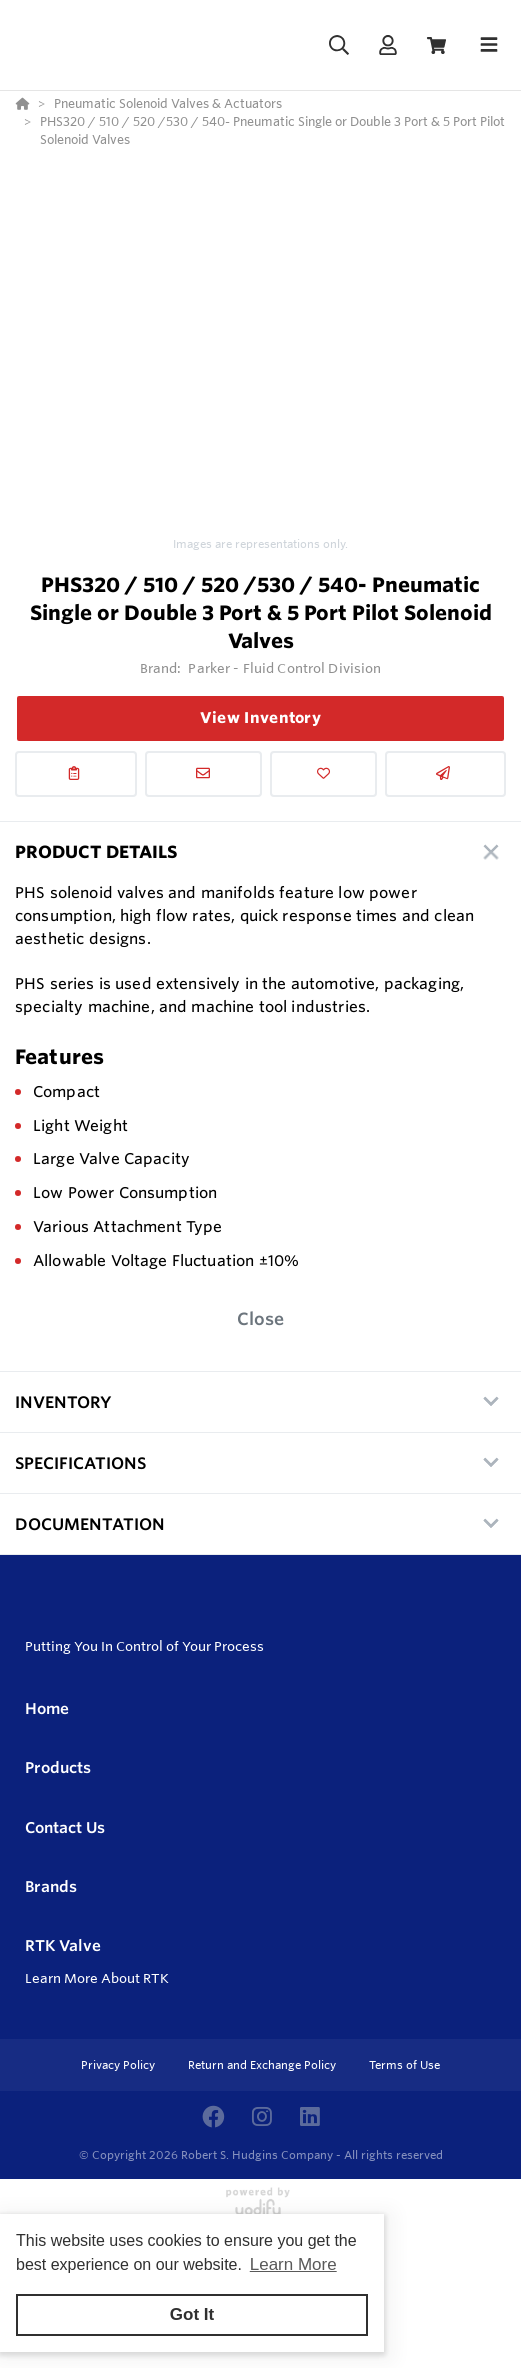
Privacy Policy (119, 2065)
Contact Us (65, 1827)
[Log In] (387, 45)
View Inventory (260, 717)
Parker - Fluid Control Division (284, 668)
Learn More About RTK (97, 1978)
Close (260, 1318)
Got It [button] (192, 2314)
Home (47, 1708)
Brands (51, 1886)
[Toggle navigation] (489, 45)
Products (58, 1767)
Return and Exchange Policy (263, 2065)
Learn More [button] (293, 2264)
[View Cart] (436, 45)
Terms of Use (404, 2065)
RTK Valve (63, 1945)
